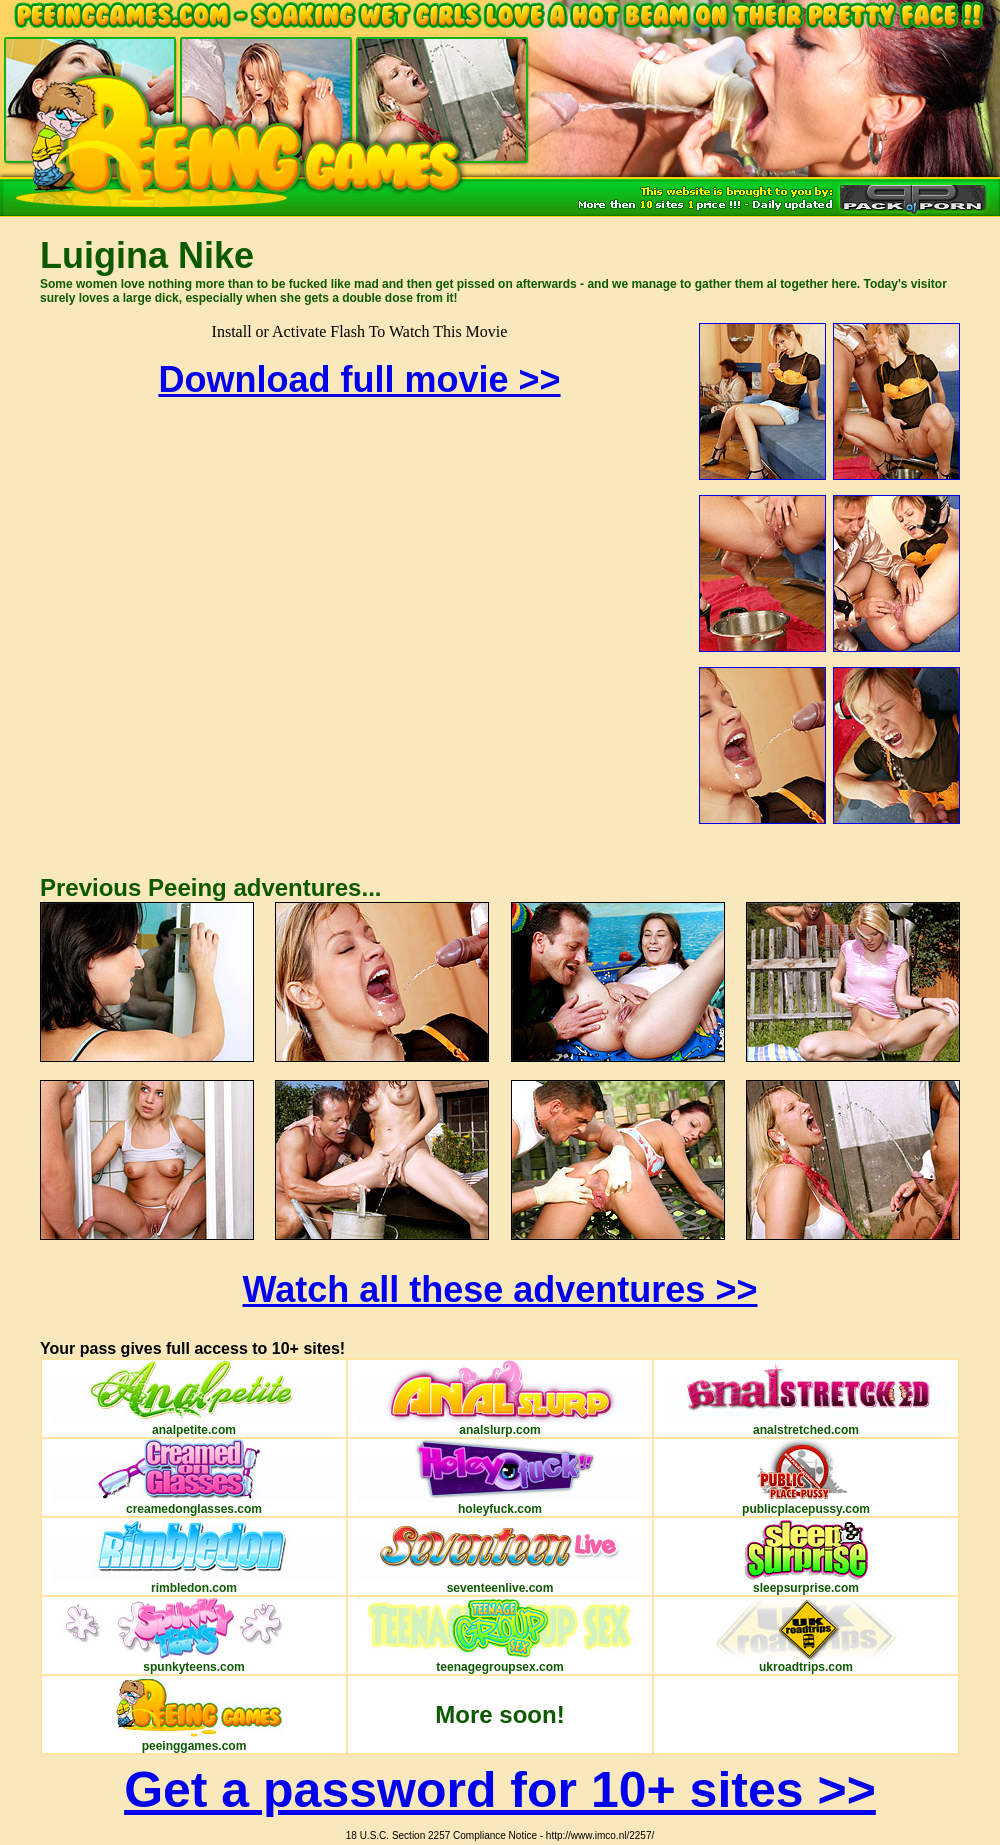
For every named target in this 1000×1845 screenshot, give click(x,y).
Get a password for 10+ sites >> (500, 1790)
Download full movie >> (359, 379)
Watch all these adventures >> (500, 1289)
